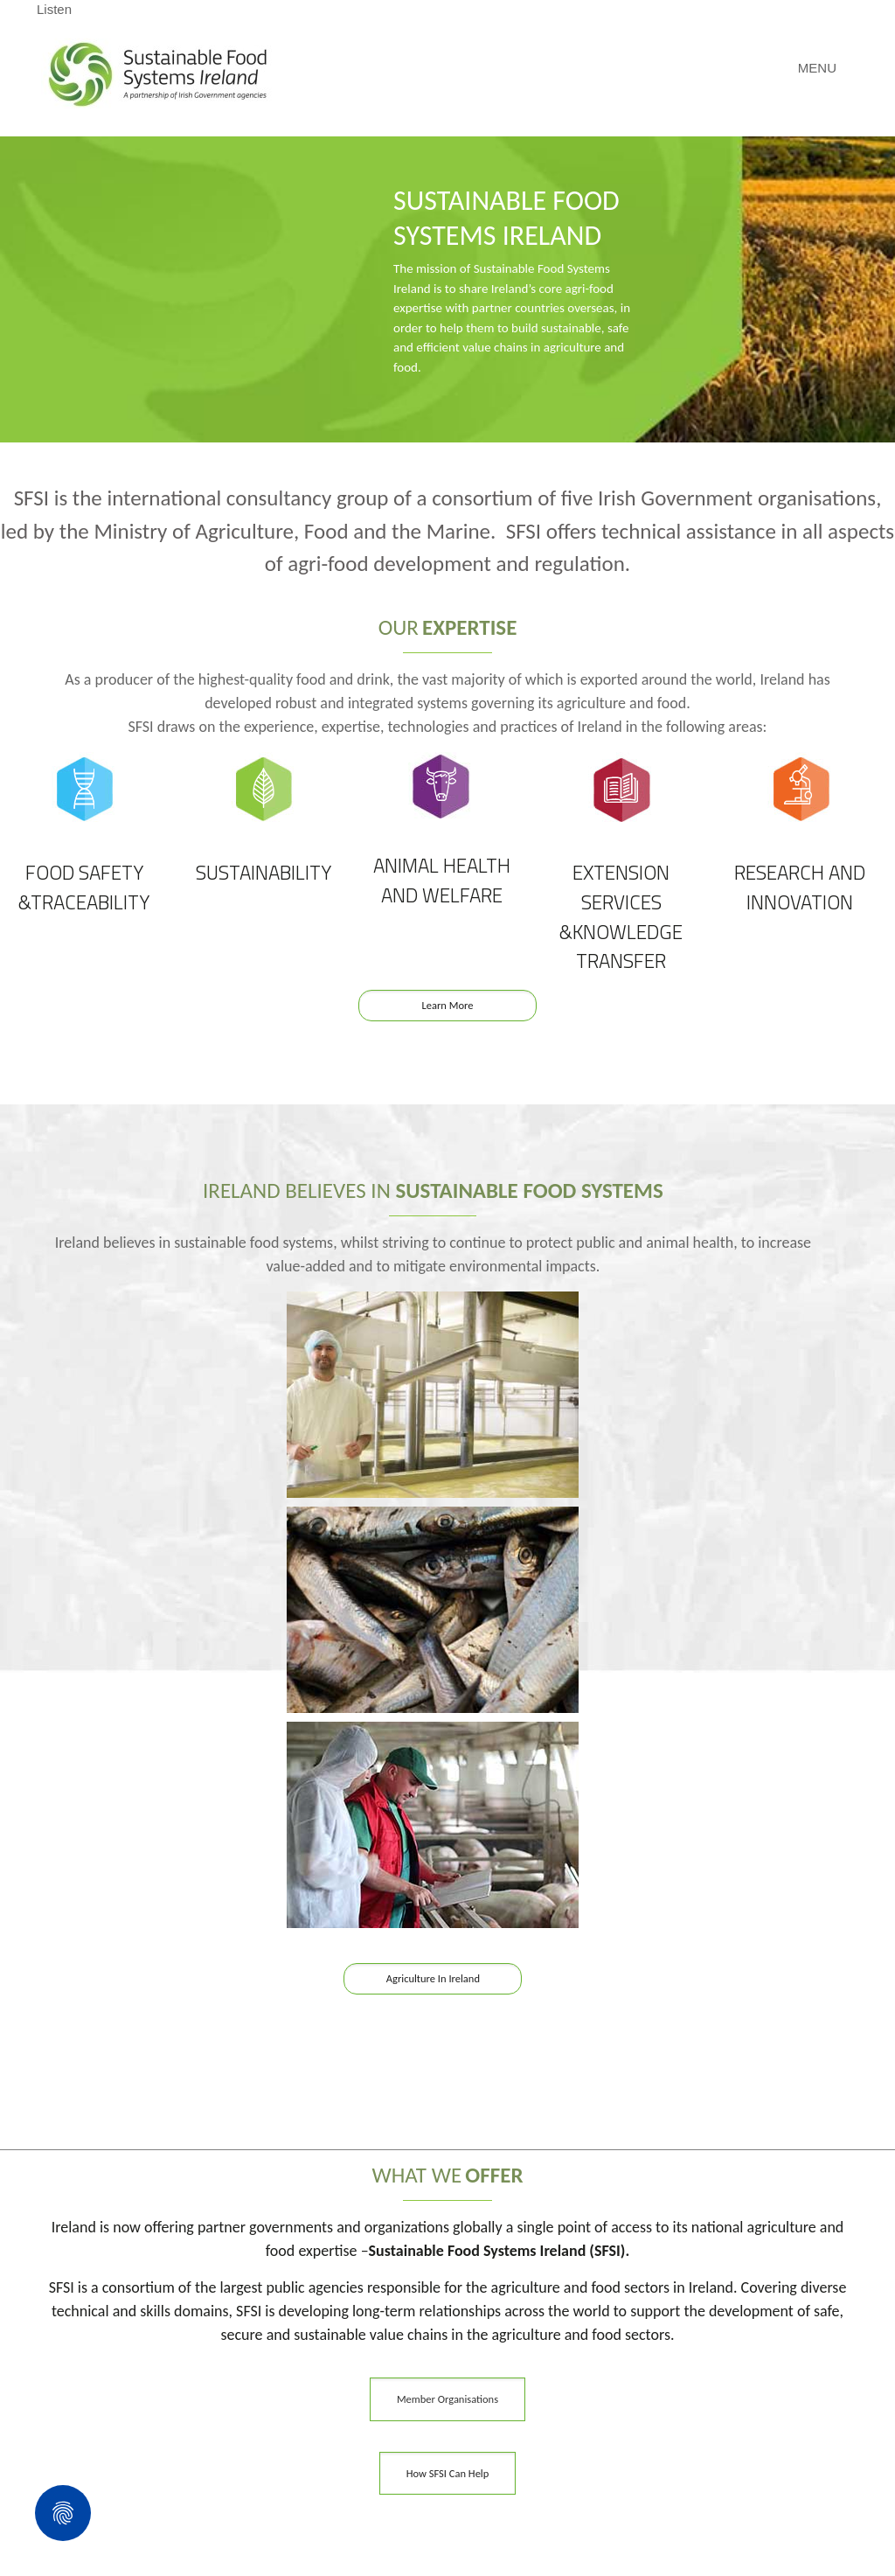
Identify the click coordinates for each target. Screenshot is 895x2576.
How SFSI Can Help (447, 2473)
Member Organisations (447, 2398)
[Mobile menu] (826, 68)
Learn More (448, 1005)
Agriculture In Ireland (433, 1978)
